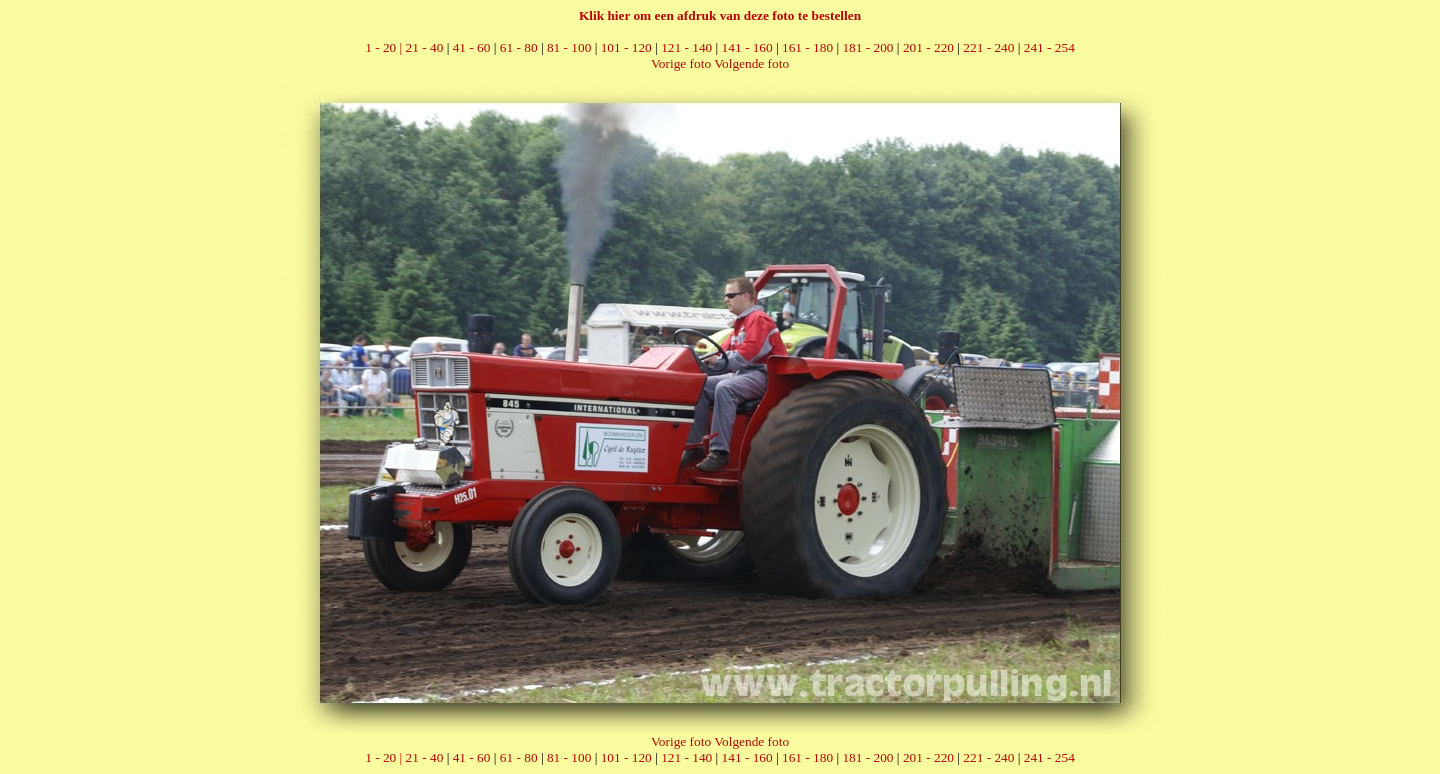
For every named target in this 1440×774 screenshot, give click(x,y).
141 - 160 (747, 47)
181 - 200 (867, 47)
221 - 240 (988, 47)
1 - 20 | (385, 47)
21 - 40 (425, 47)
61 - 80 (519, 47)
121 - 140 (686, 47)
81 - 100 (569, 47)
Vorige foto (681, 63)
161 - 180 (807, 47)
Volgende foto (751, 63)
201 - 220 (928, 47)
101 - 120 (626, 47)
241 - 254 (1049, 47)
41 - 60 (472, 47)
